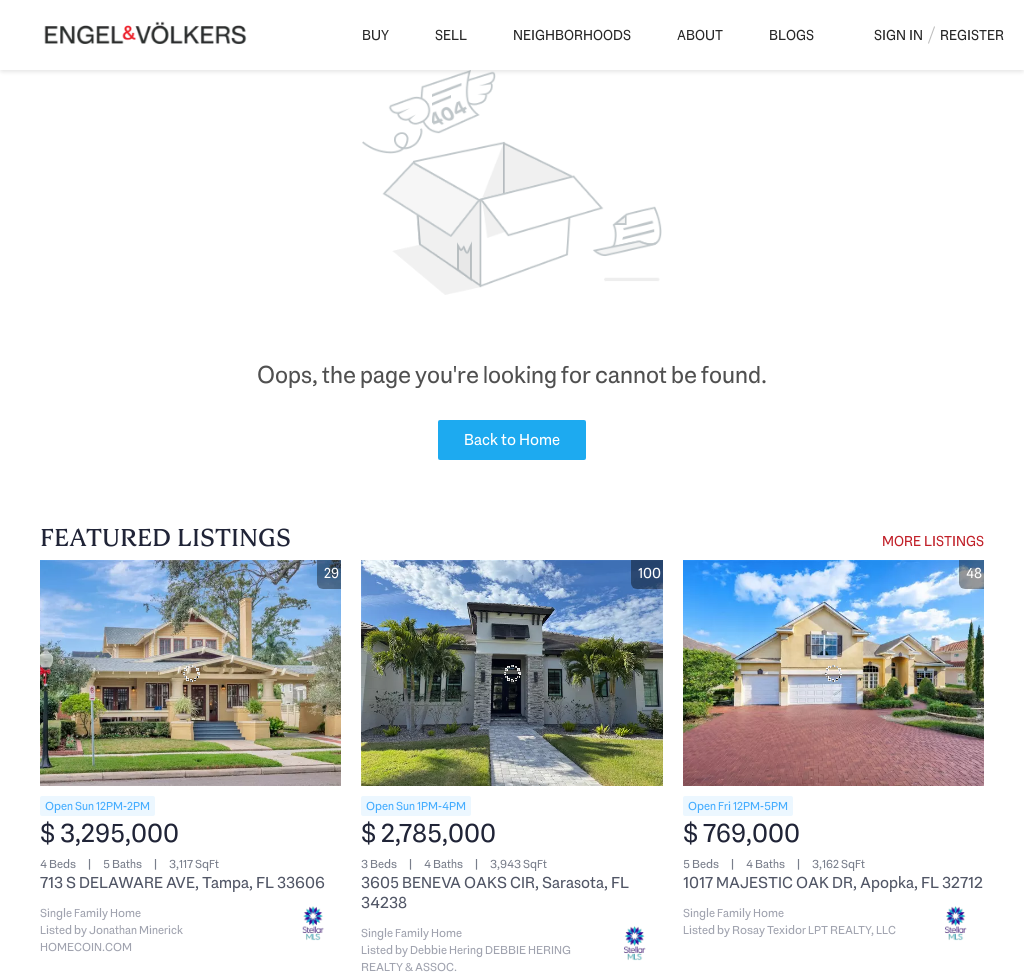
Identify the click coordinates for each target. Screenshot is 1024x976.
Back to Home (512, 439)
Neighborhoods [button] (572, 35)
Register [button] (972, 35)
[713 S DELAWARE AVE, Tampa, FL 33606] (190, 673)
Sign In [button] (898, 35)
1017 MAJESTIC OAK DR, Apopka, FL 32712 (833, 882)
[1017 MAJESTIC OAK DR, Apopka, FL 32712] (833, 673)
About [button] (700, 35)
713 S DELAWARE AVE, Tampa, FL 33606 (182, 882)
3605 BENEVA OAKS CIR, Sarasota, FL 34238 (495, 892)
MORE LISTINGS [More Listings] (933, 541)
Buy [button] (375, 35)
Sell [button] (451, 35)
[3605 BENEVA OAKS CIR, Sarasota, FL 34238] (511, 673)
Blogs (791, 35)
